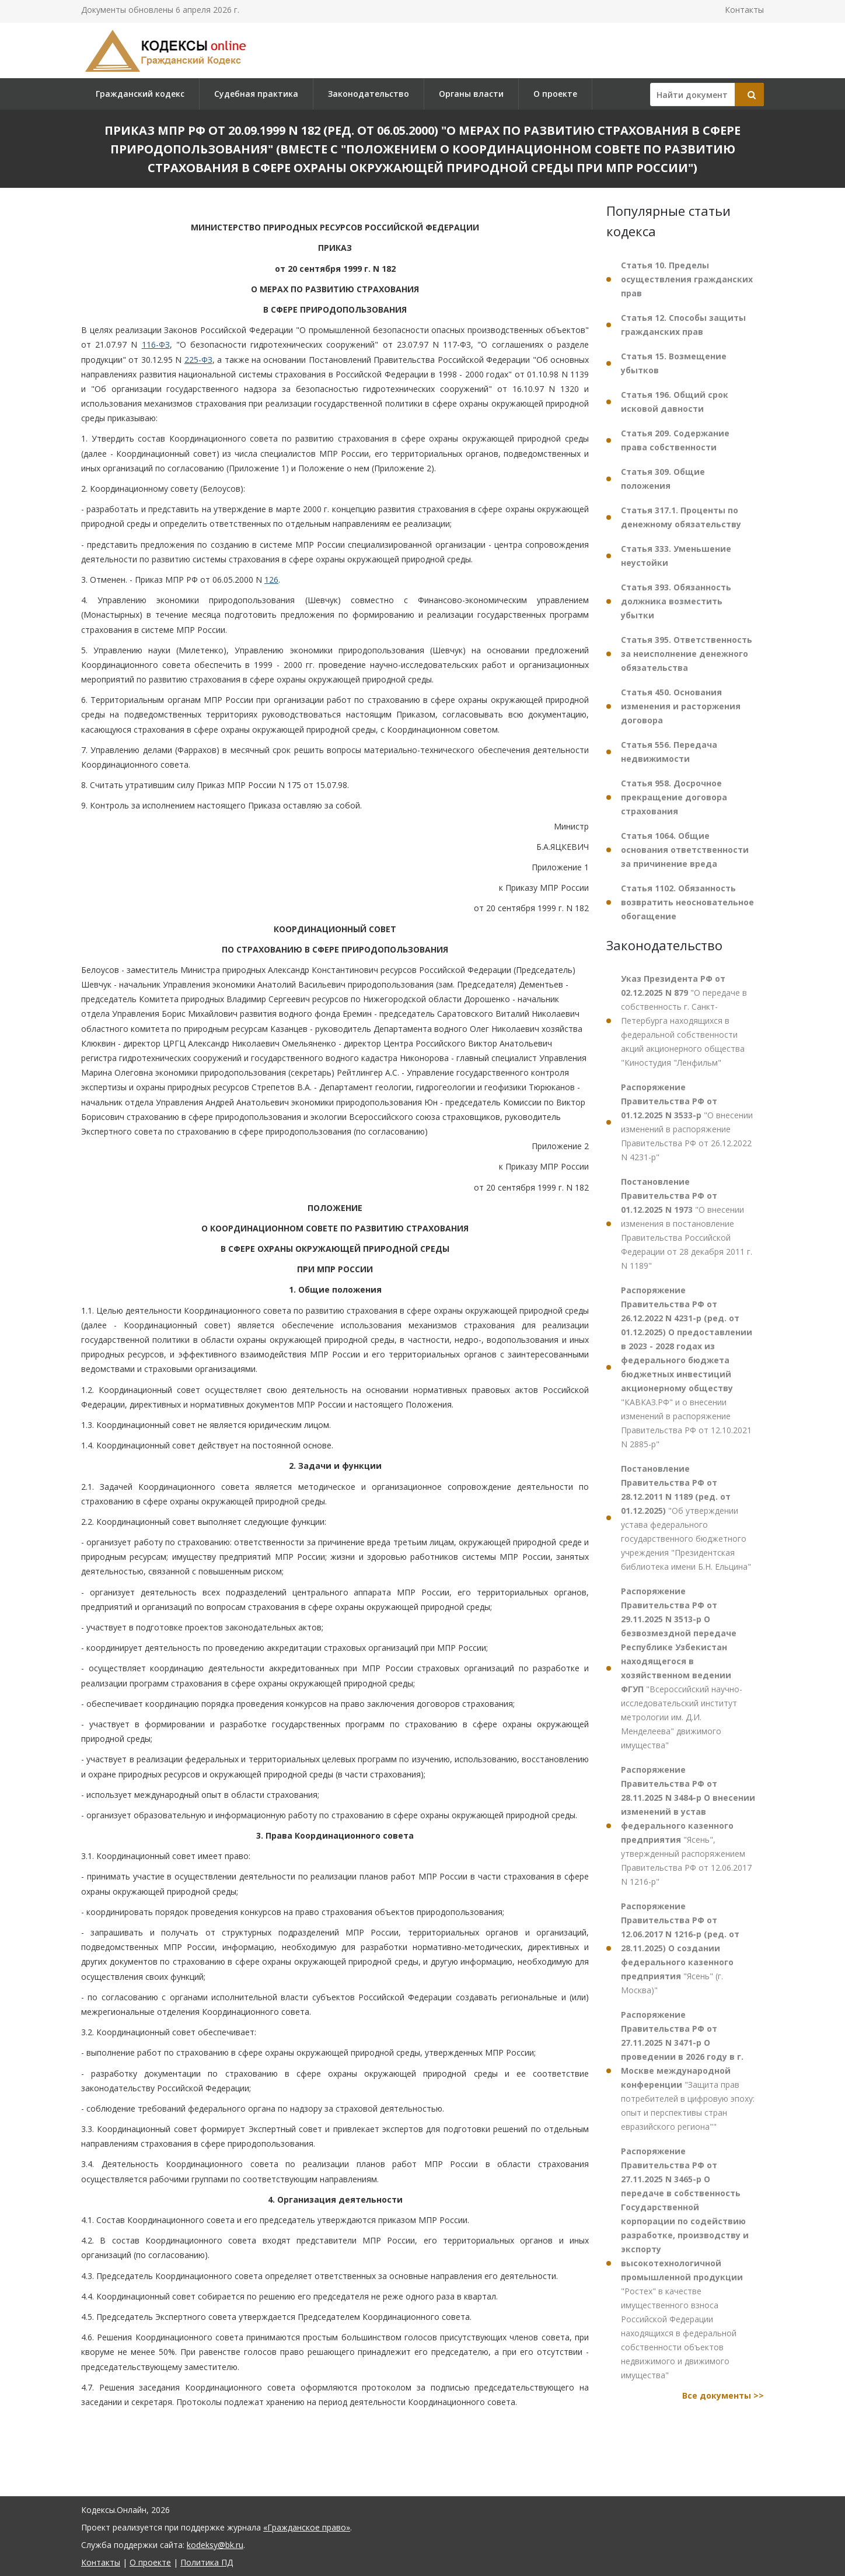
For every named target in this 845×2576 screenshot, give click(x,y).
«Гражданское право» (306, 2527)
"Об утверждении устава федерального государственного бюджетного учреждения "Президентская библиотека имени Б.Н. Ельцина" (686, 1517)
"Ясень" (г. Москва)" (680, 1948)
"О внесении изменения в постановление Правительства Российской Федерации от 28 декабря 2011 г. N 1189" (686, 1223)
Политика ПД (206, 2562)
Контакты (744, 9)
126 (271, 579)
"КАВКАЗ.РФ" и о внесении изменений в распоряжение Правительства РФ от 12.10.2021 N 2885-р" (686, 1367)
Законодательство (368, 93)
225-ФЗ (198, 359)
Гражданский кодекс (140, 93)
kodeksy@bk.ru (215, 2544)
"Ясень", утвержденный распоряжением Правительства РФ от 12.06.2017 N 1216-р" (688, 1825)
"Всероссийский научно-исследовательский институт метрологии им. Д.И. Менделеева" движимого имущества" (681, 1668)
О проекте (555, 93)
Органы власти (471, 93)
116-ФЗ (156, 344)
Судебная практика (256, 93)
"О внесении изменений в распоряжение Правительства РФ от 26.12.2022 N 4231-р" (687, 1122)
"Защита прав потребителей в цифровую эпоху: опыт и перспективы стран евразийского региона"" (688, 2070)
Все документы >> (723, 2395)
